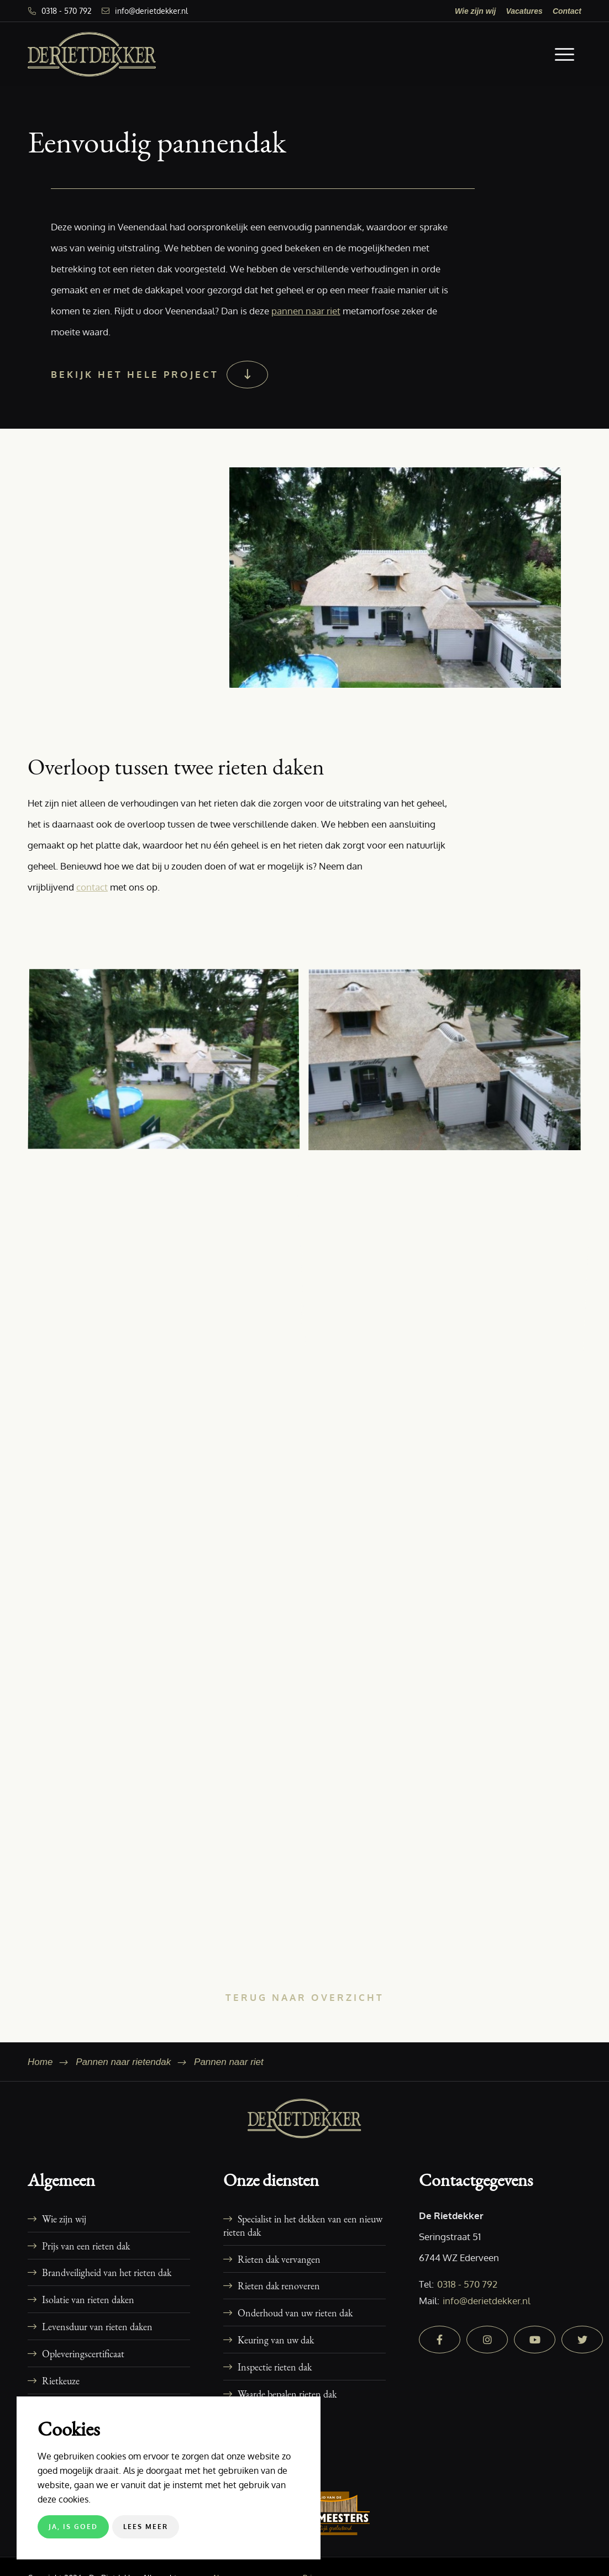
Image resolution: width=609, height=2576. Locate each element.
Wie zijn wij (475, 11)
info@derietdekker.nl (151, 10)
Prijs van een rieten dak (86, 2245)
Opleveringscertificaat (83, 2353)
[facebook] (439, 2339)
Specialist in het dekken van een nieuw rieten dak (302, 2225)
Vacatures (524, 11)
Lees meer (145, 2526)
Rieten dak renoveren (279, 2285)
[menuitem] (475, 11)
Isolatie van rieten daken (88, 2299)
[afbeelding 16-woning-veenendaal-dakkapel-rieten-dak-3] (448, 1064)
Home (40, 2062)
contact (92, 887)
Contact (567, 11)
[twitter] (582, 2339)
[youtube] (534, 2339)
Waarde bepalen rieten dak (287, 2393)
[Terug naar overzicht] (305, 1997)
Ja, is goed (73, 2526)
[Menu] (564, 54)
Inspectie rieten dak (275, 2366)
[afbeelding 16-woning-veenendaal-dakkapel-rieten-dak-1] (168, 1064)
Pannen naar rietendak (123, 2062)
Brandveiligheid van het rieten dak (106, 2272)
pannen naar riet (305, 311)
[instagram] (487, 2339)
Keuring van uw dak (276, 2339)
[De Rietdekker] (92, 54)
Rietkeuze (61, 2380)
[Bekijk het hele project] (158, 374)
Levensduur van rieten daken (97, 2326)
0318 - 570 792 (66, 10)
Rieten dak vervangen (279, 2259)
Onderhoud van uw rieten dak (295, 2312)
